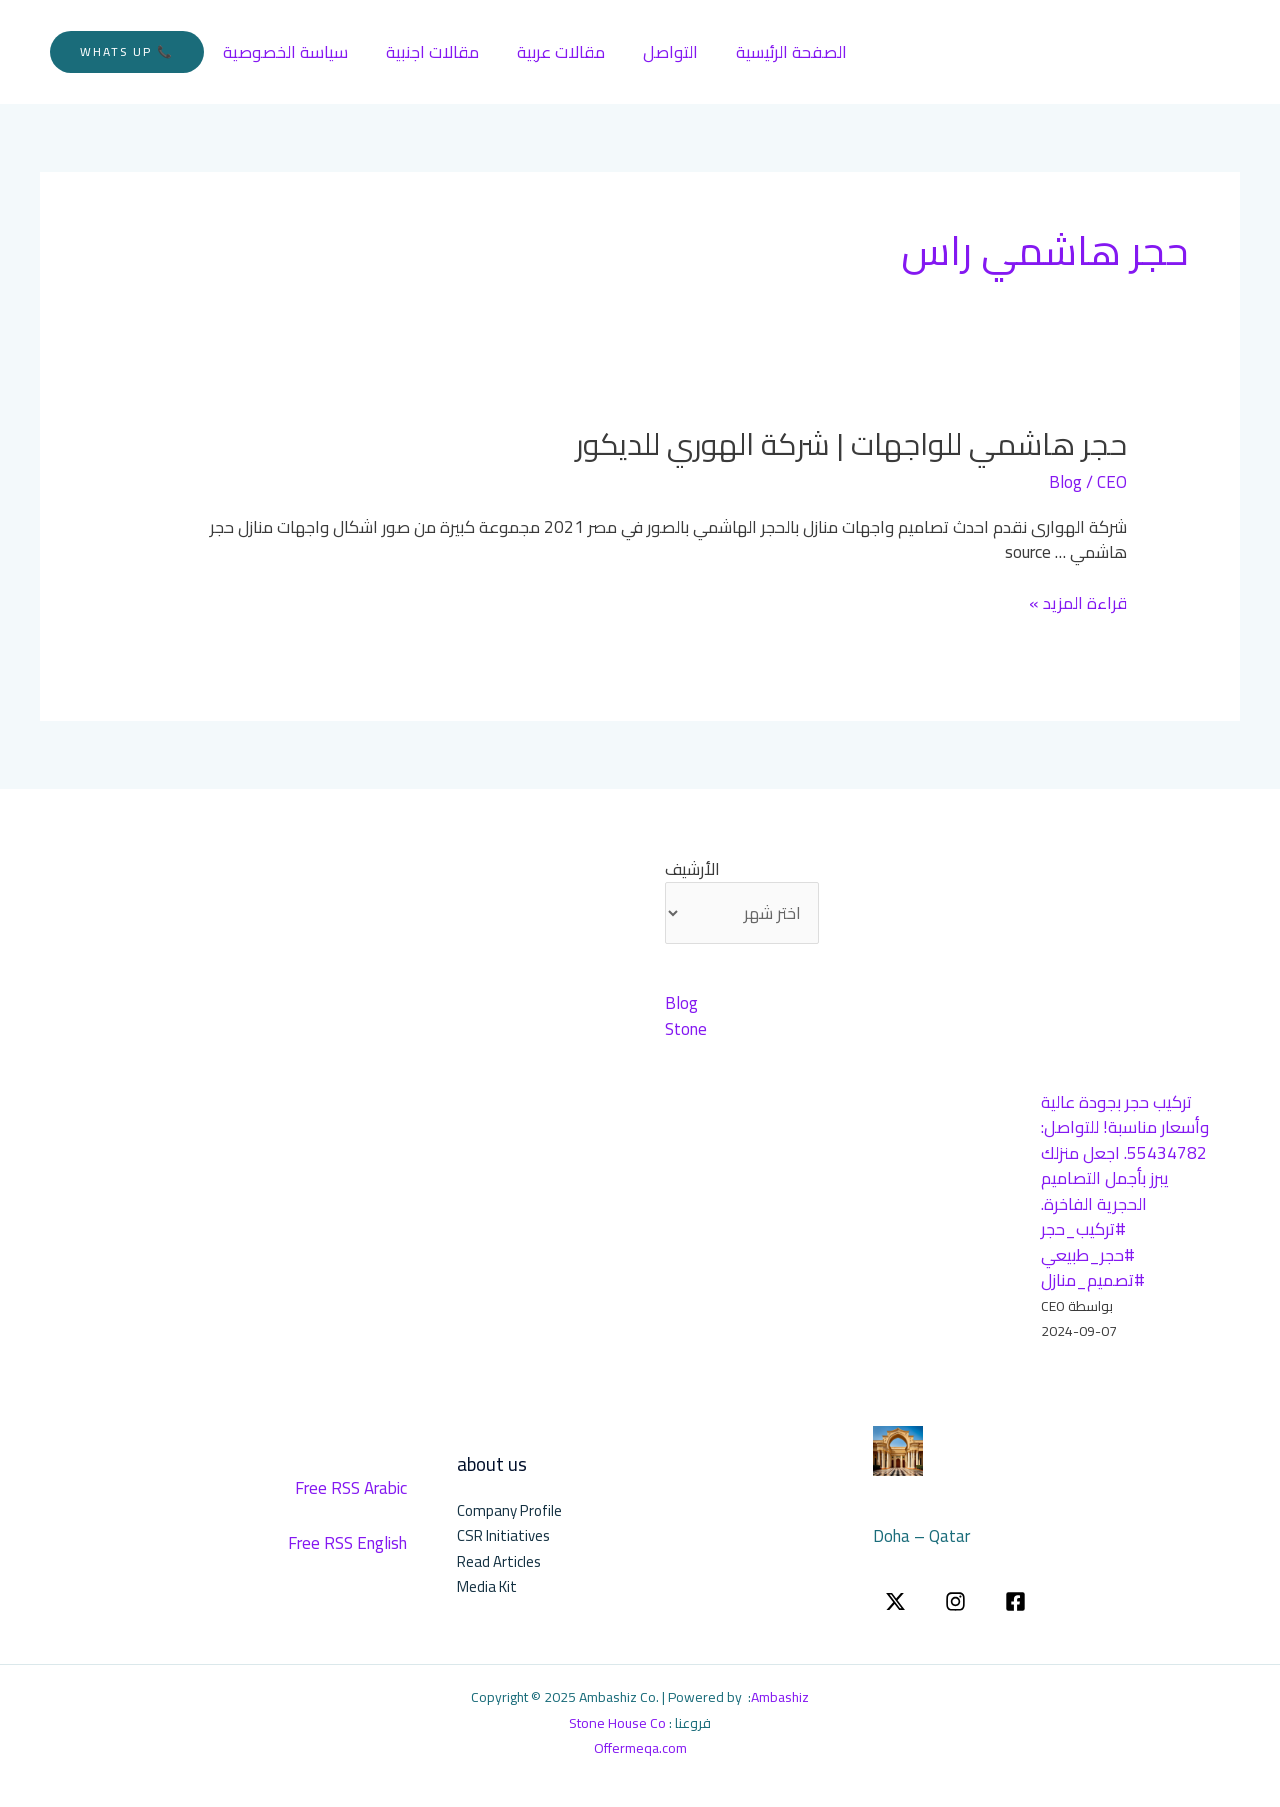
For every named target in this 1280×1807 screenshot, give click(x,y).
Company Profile (509, 1510)
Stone (686, 1029)
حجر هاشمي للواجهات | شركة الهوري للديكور (851, 444)
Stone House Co (617, 1723)
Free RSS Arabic (351, 1488)
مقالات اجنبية (426, 52)
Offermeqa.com (640, 1748)
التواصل (656, 52)
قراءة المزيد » (1078, 604)
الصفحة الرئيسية (773, 52)
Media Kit (487, 1586)
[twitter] (895, 1601)
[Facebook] (1015, 1601)
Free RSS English (347, 1543)
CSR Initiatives (503, 1535)
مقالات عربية (551, 52)
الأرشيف (692, 870)
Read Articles (499, 1561)
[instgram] (955, 1601)
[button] (127, 52)
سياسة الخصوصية (283, 52)
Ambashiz (780, 1697)
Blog (1065, 482)
